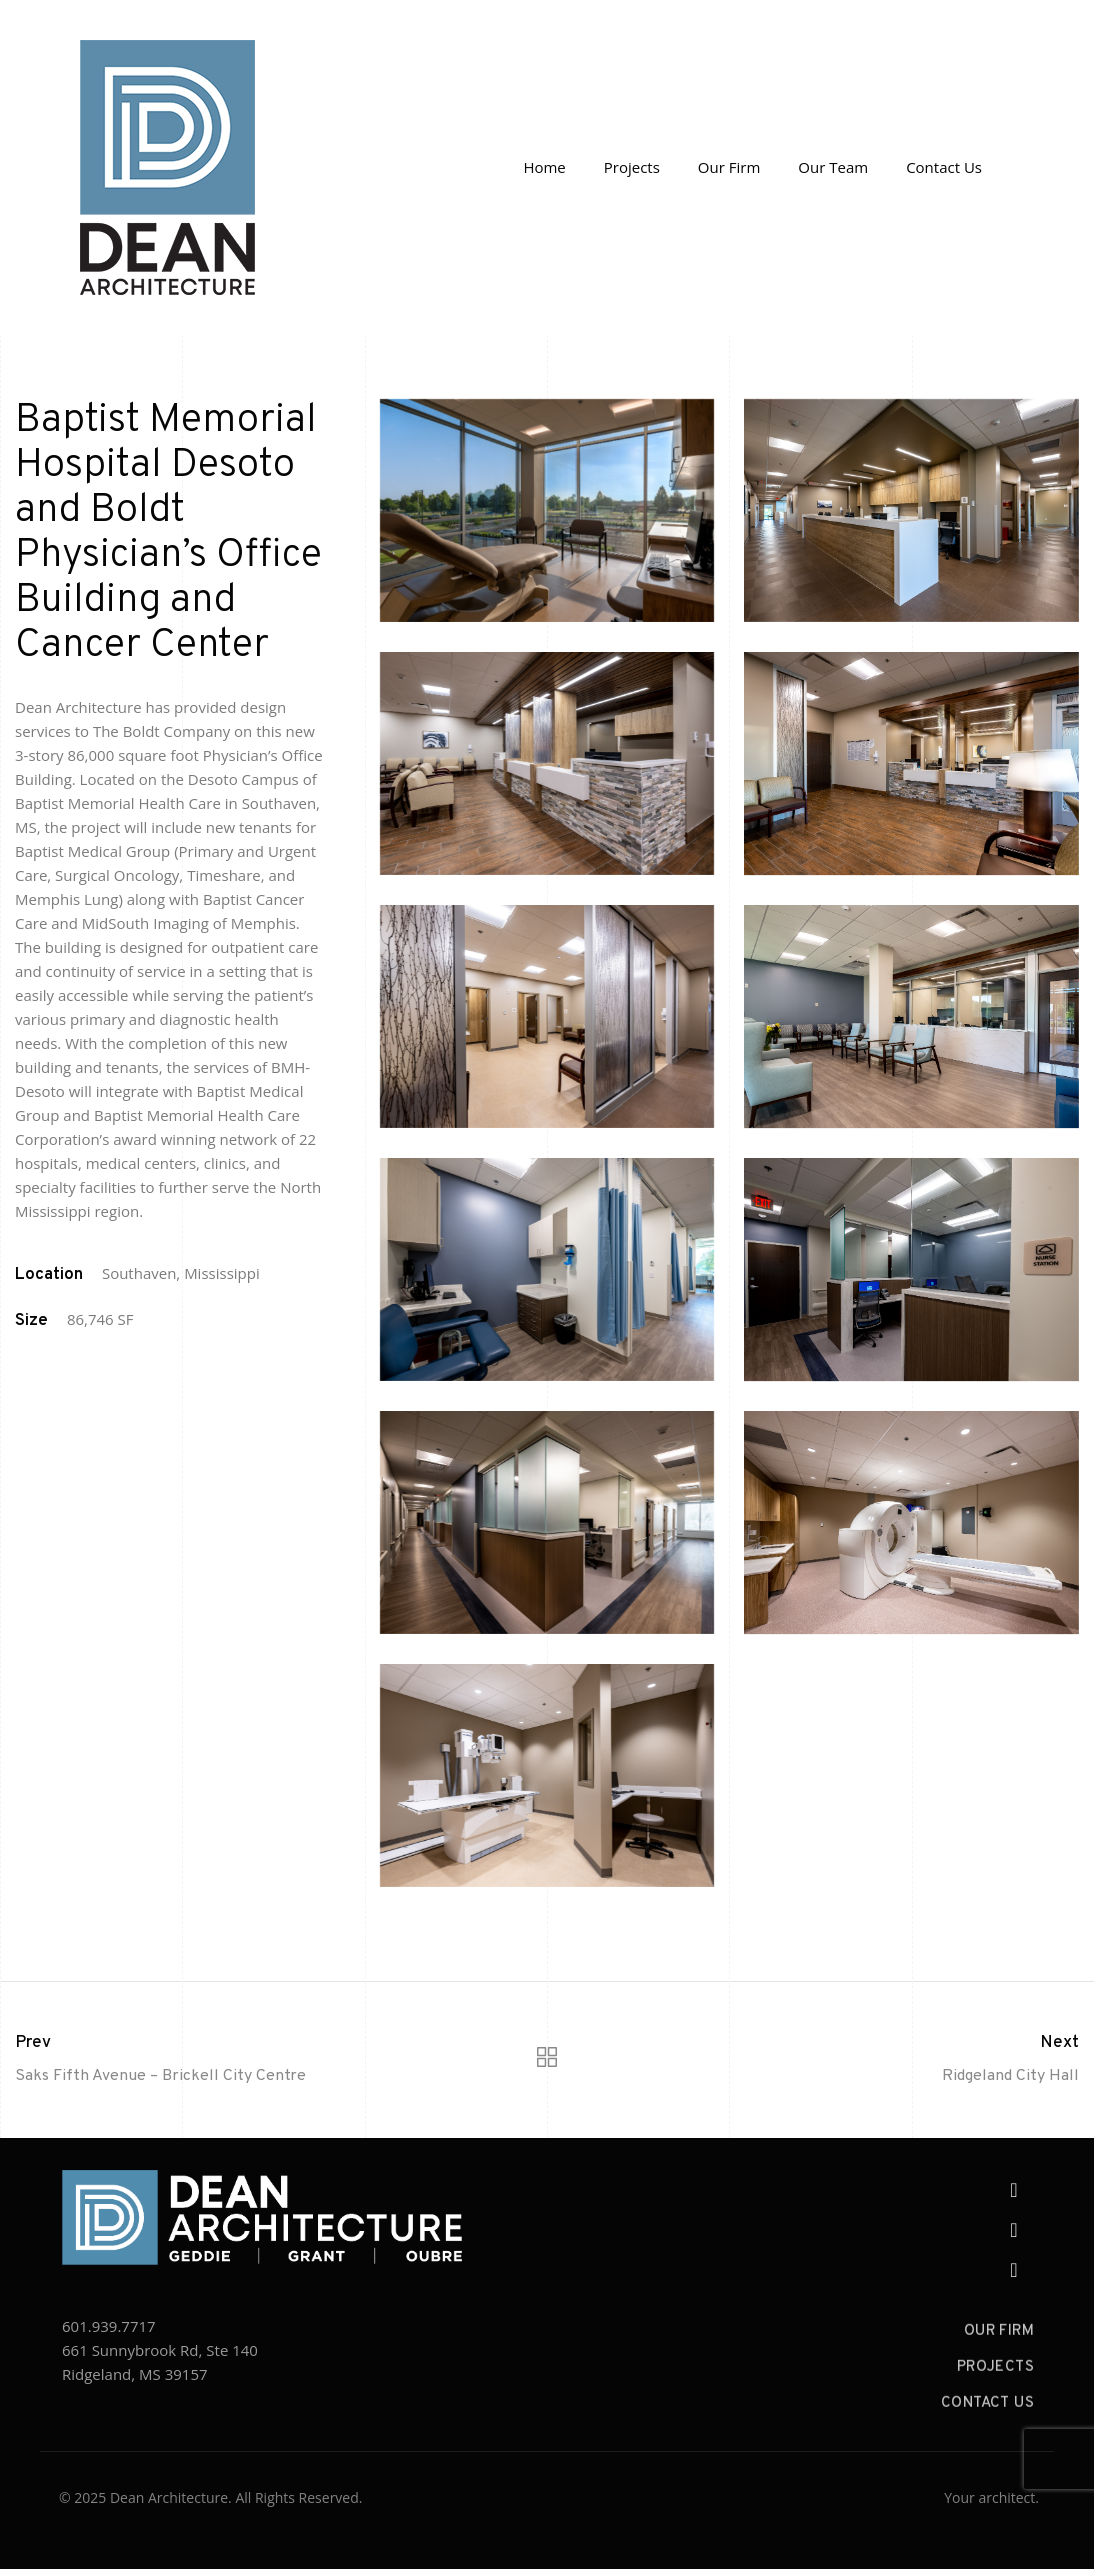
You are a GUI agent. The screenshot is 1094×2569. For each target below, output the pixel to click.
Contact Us (944, 167)
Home (544, 167)
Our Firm (729, 167)
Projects (632, 167)
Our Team (833, 167)
